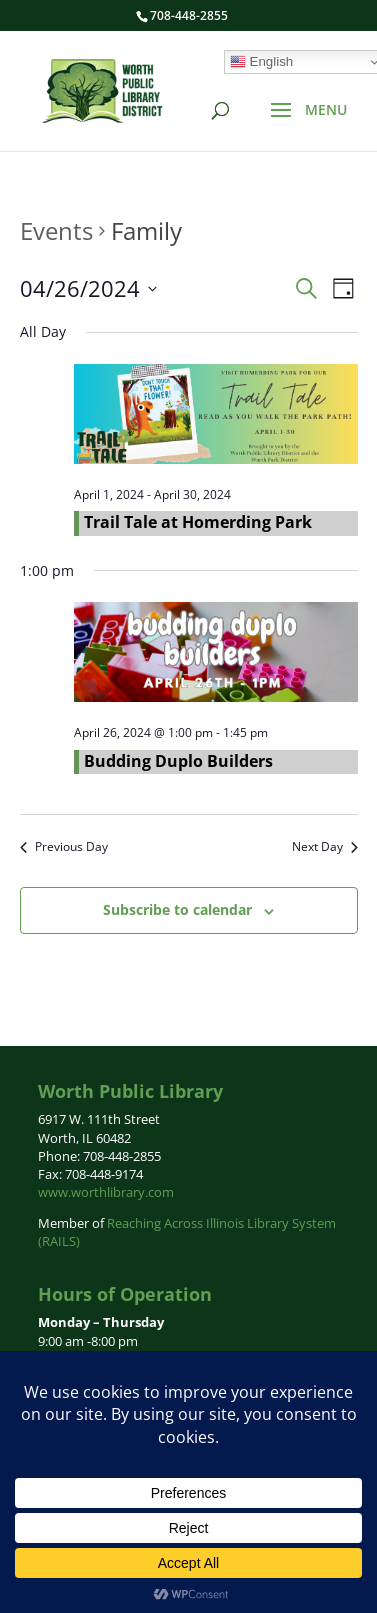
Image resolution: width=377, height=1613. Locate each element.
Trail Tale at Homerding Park (198, 522)
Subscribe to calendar (177, 909)
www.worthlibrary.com (106, 1192)
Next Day (325, 847)
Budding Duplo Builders (178, 761)
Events (56, 230)
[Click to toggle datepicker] (88, 288)
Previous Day (64, 847)
